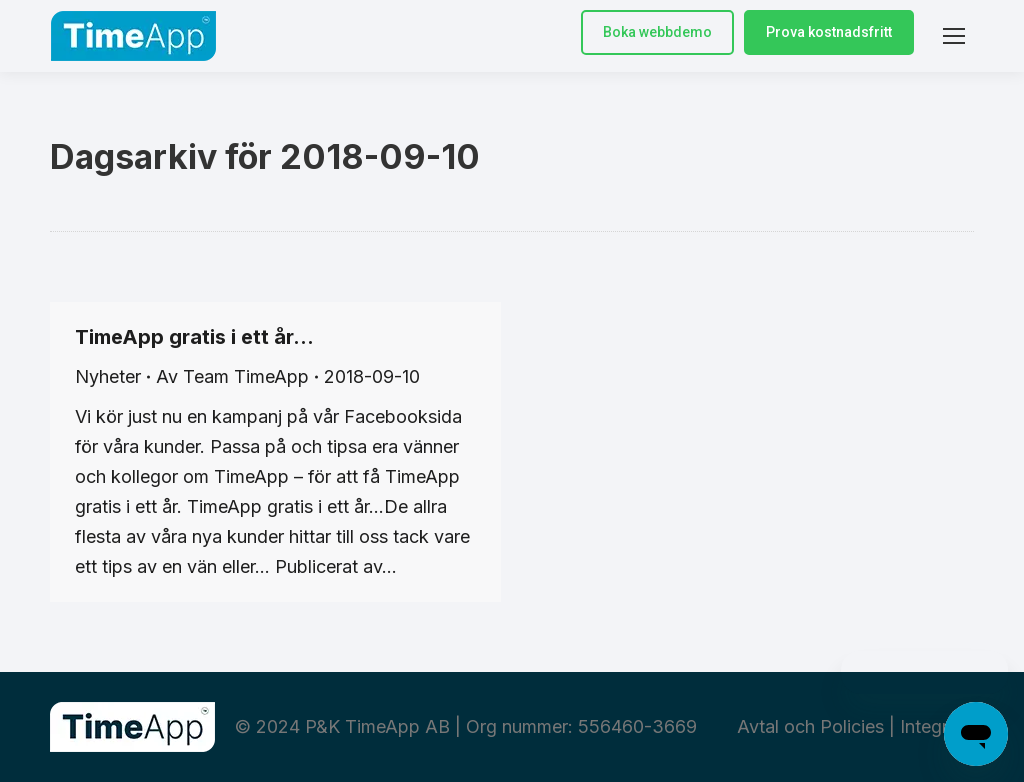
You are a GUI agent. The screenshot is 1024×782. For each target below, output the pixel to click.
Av (232, 376)
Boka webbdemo (657, 32)
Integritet (937, 726)
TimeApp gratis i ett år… (194, 337)
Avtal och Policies (810, 726)
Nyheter (108, 376)
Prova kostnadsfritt (829, 32)
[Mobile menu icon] (954, 36)
